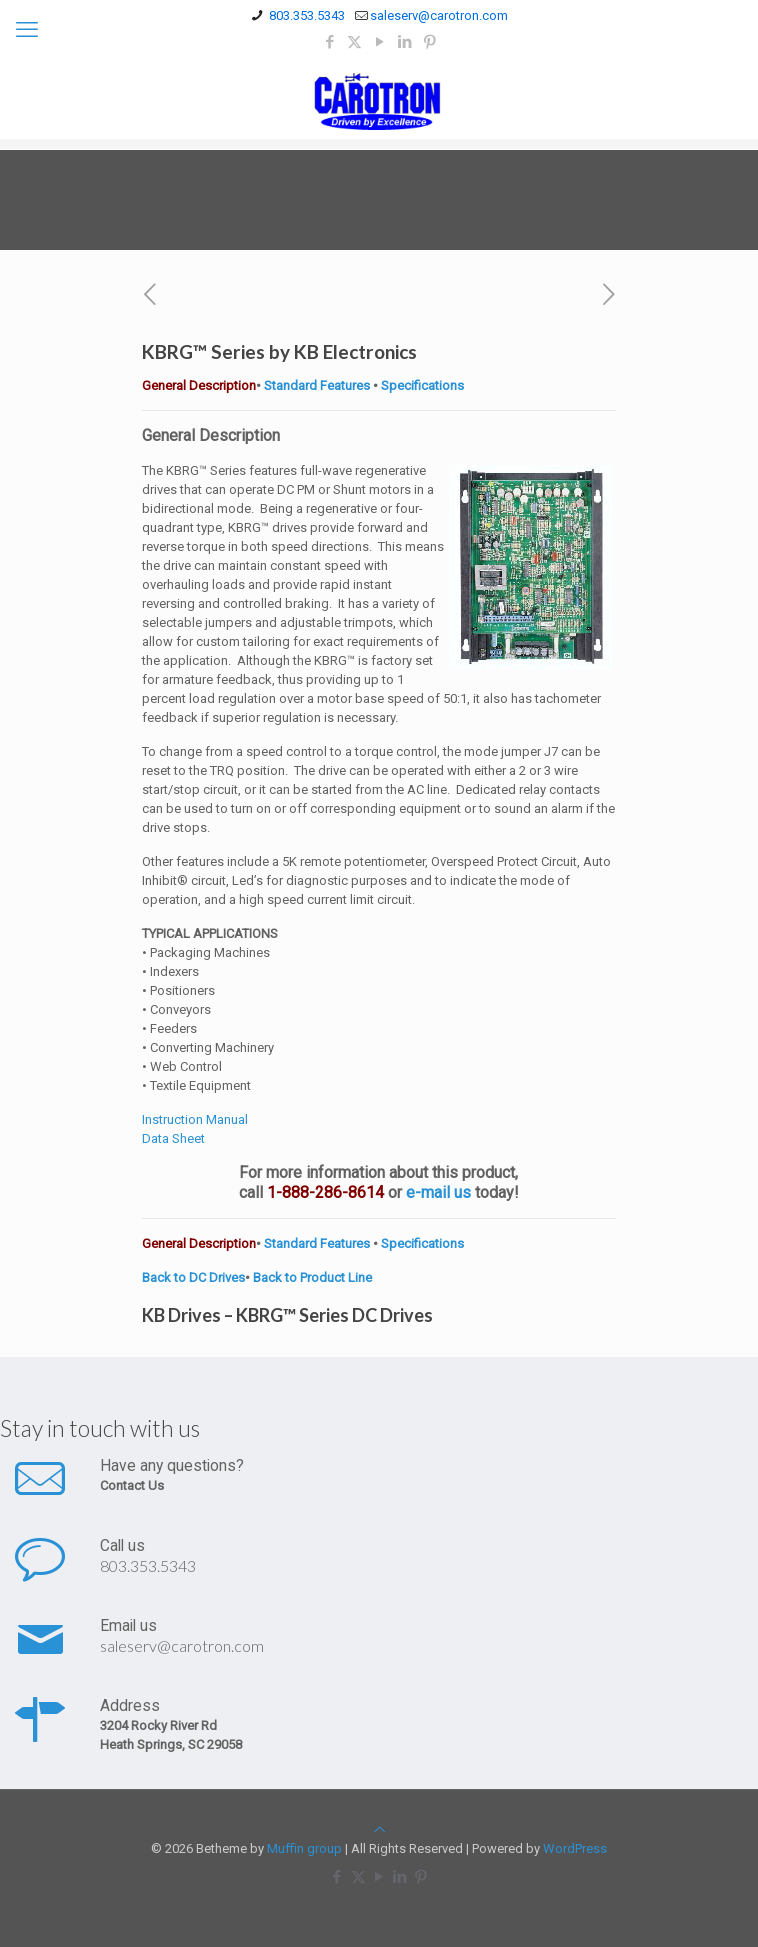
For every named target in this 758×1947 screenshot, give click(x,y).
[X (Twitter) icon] (354, 42)
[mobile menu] (27, 30)
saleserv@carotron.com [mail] (439, 15)
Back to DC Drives (193, 1277)
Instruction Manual (195, 1119)
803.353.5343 (148, 1565)
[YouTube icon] (379, 42)
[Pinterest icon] (429, 42)
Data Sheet (173, 1138)
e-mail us (438, 1192)
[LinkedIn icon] (404, 42)
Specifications (422, 385)
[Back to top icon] (379, 1829)
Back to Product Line (312, 1277)
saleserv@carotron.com (182, 1645)
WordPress (575, 1848)
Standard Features (315, 385)
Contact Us (132, 1485)
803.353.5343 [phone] (305, 15)
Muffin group (304, 1848)
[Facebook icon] (329, 42)
